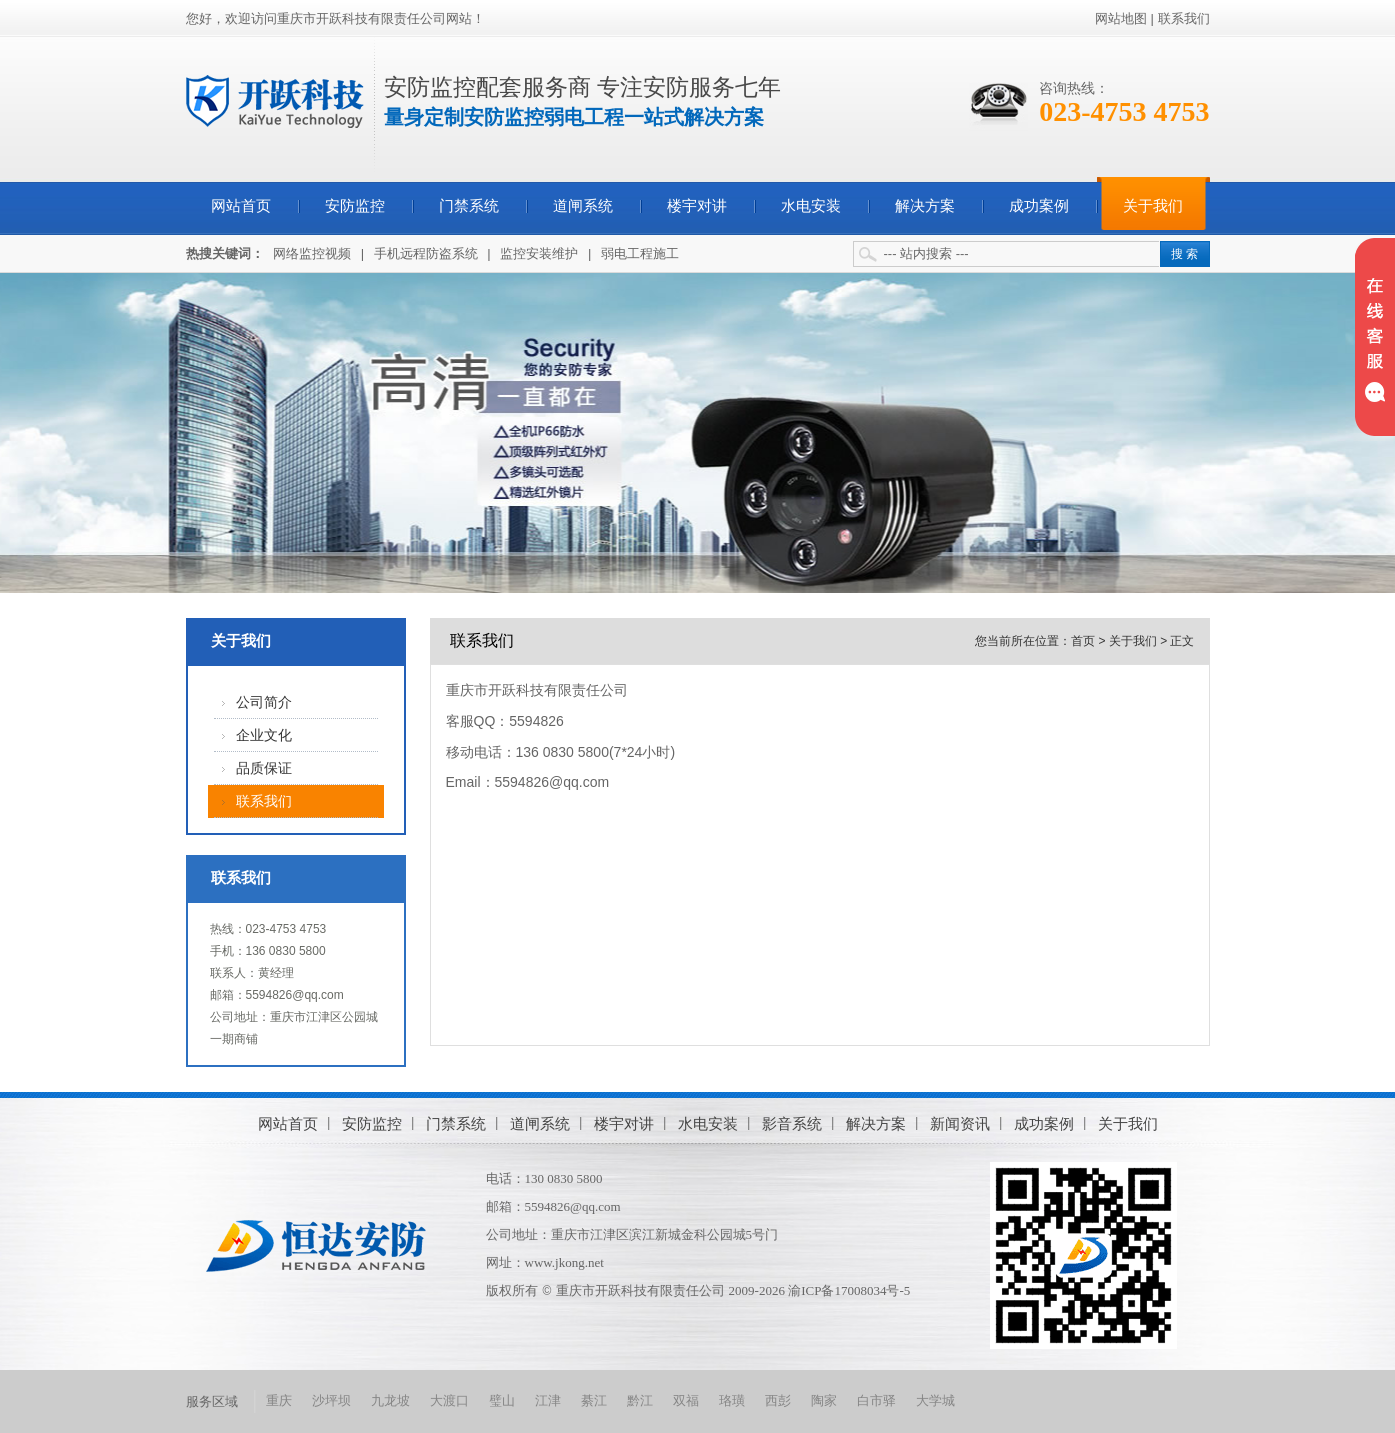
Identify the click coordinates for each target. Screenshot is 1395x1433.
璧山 (502, 1400)
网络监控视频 (312, 253)
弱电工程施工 (640, 253)
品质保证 (264, 768)
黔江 (640, 1400)
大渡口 (449, 1400)
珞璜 (732, 1400)
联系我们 (1184, 18)
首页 (1083, 641)
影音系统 (792, 1123)
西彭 (778, 1400)
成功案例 (1039, 206)
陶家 (824, 1400)
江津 (548, 1400)
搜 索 (1184, 254)
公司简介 (264, 702)
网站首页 (241, 206)
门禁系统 (469, 206)
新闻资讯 (960, 1123)
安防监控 (355, 206)
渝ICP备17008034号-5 (849, 1290)
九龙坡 (390, 1400)
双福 (686, 1400)
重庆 (279, 1400)
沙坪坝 (331, 1400)
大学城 (935, 1400)
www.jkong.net (564, 1262)
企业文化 (264, 735)
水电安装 (811, 206)
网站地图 (1121, 18)
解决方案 (925, 206)
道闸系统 (583, 206)
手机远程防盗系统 (426, 253)
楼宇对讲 (697, 206)
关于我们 (1153, 206)
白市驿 (876, 1400)
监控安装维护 (539, 253)
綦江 (594, 1400)
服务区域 (212, 1401)
